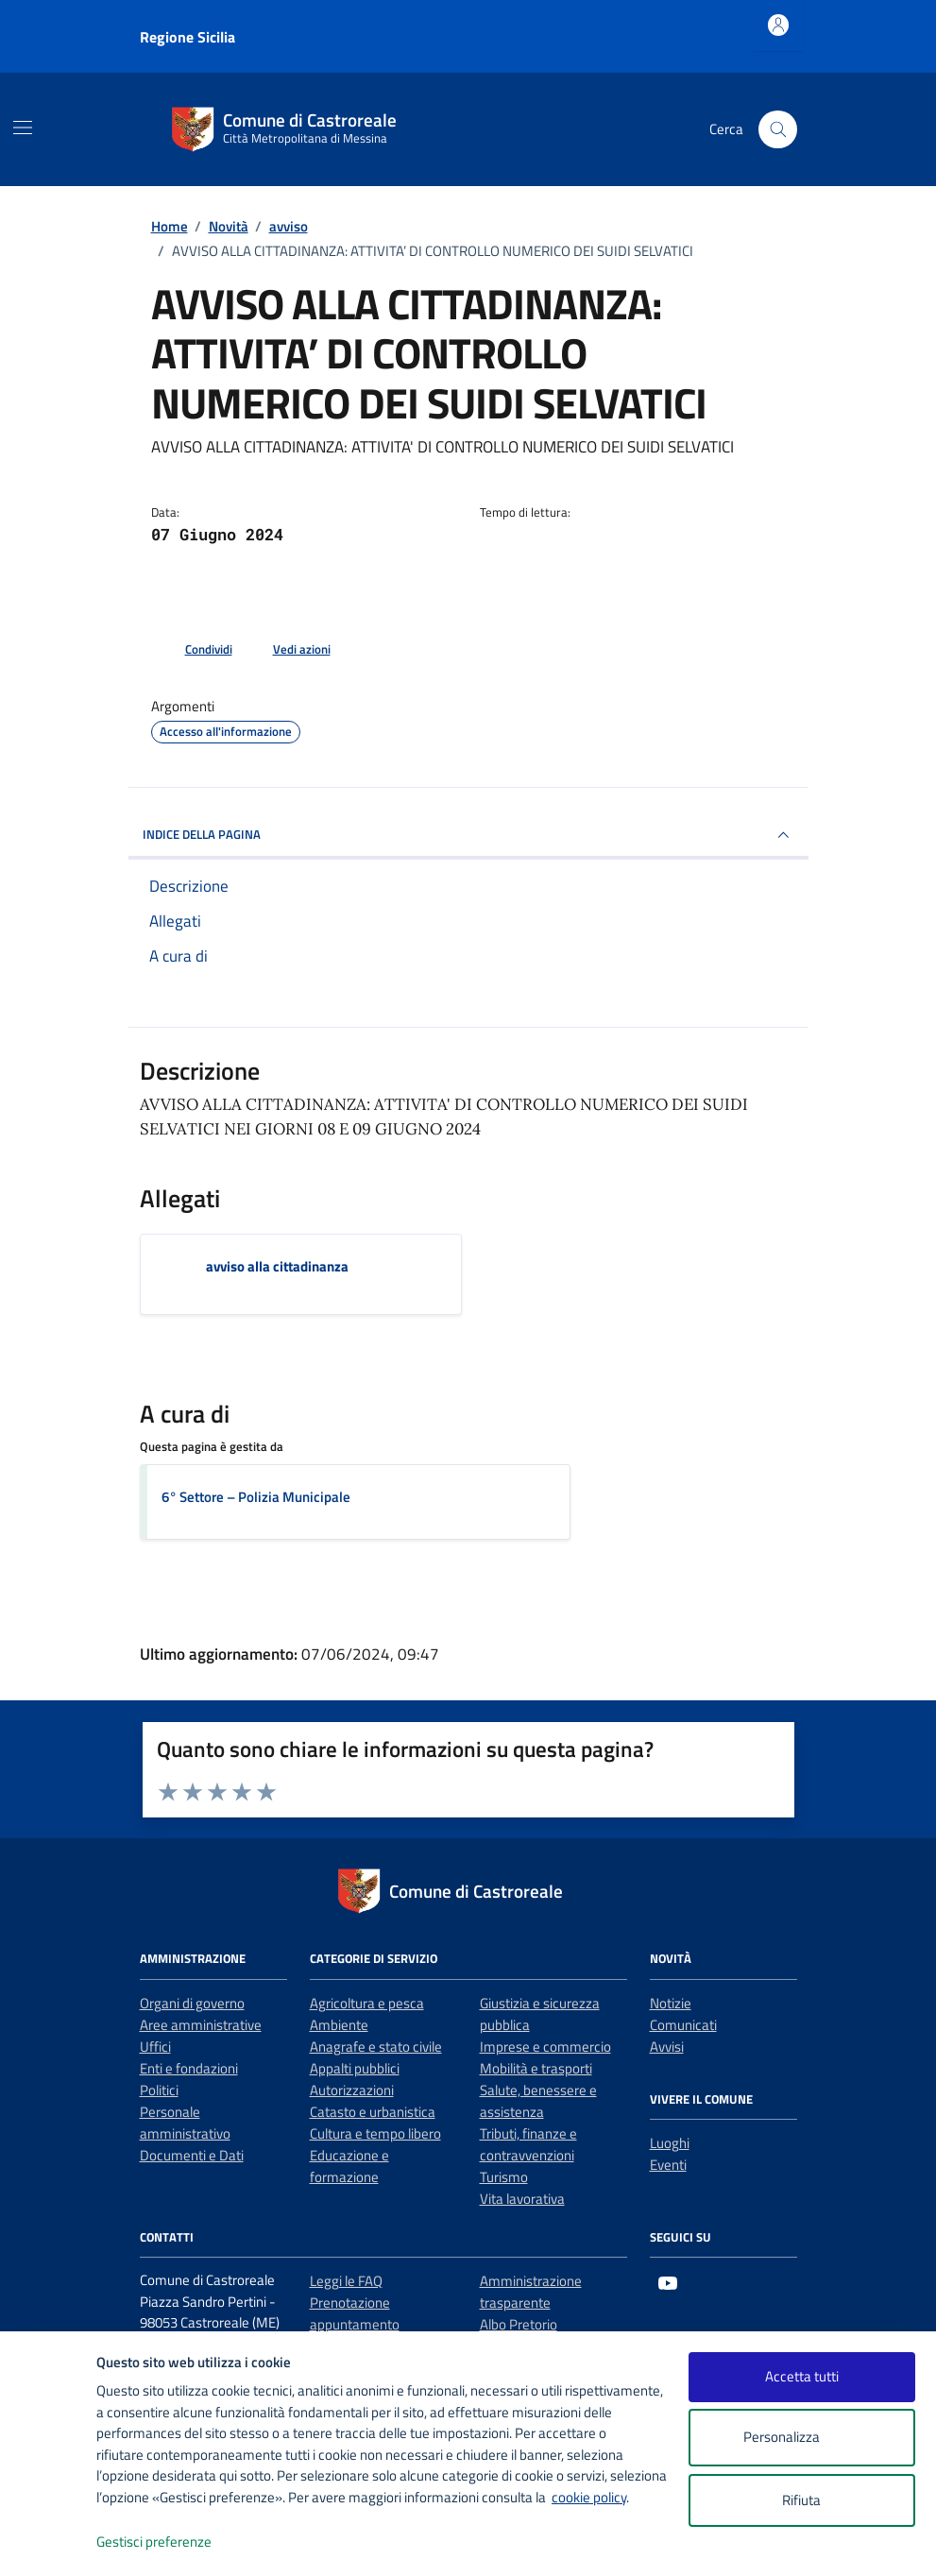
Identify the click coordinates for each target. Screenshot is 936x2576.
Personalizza (801, 2437)
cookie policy (589, 2497)
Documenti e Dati (192, 2155)
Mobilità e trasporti (536, 2068)
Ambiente (339, 2025)
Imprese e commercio (545, 2046)
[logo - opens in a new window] (48, 2542)
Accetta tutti (802, 2376)
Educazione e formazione (349, 2166)
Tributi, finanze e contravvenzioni (528, 2144)
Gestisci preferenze (173, 2542)
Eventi (668, 2164)
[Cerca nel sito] (777, 129)
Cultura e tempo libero (375, 2133)
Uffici (155, 2046)
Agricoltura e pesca (367, 2003)
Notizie (670, 2003)
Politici (159, 2090)
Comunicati (683, 2025)
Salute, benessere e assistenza (538, 2101)
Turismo (504, 2177)
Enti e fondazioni (189, 2068)
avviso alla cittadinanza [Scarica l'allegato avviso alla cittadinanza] (277, 1266)
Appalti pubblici (355, 2068)
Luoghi (669, 2143)
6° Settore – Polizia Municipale (256, 1497)
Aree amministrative (201, 2025)
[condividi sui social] (193, 650)
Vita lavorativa (522, 2198)
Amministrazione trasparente (531, 2291)
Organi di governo (192, 2003)
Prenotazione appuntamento (355, 2313)
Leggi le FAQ (346, 2281)
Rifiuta (801, 2500)
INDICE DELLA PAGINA (468, 835)
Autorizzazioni (352, 2090)
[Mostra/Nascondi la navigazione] (22, 127)
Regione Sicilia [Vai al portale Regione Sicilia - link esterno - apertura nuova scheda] (187, 37)
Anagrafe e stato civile (376, 2046)
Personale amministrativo (185, 2122)
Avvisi (667, 2046)
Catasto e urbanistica (372, 2112)
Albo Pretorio (518, 2324)
